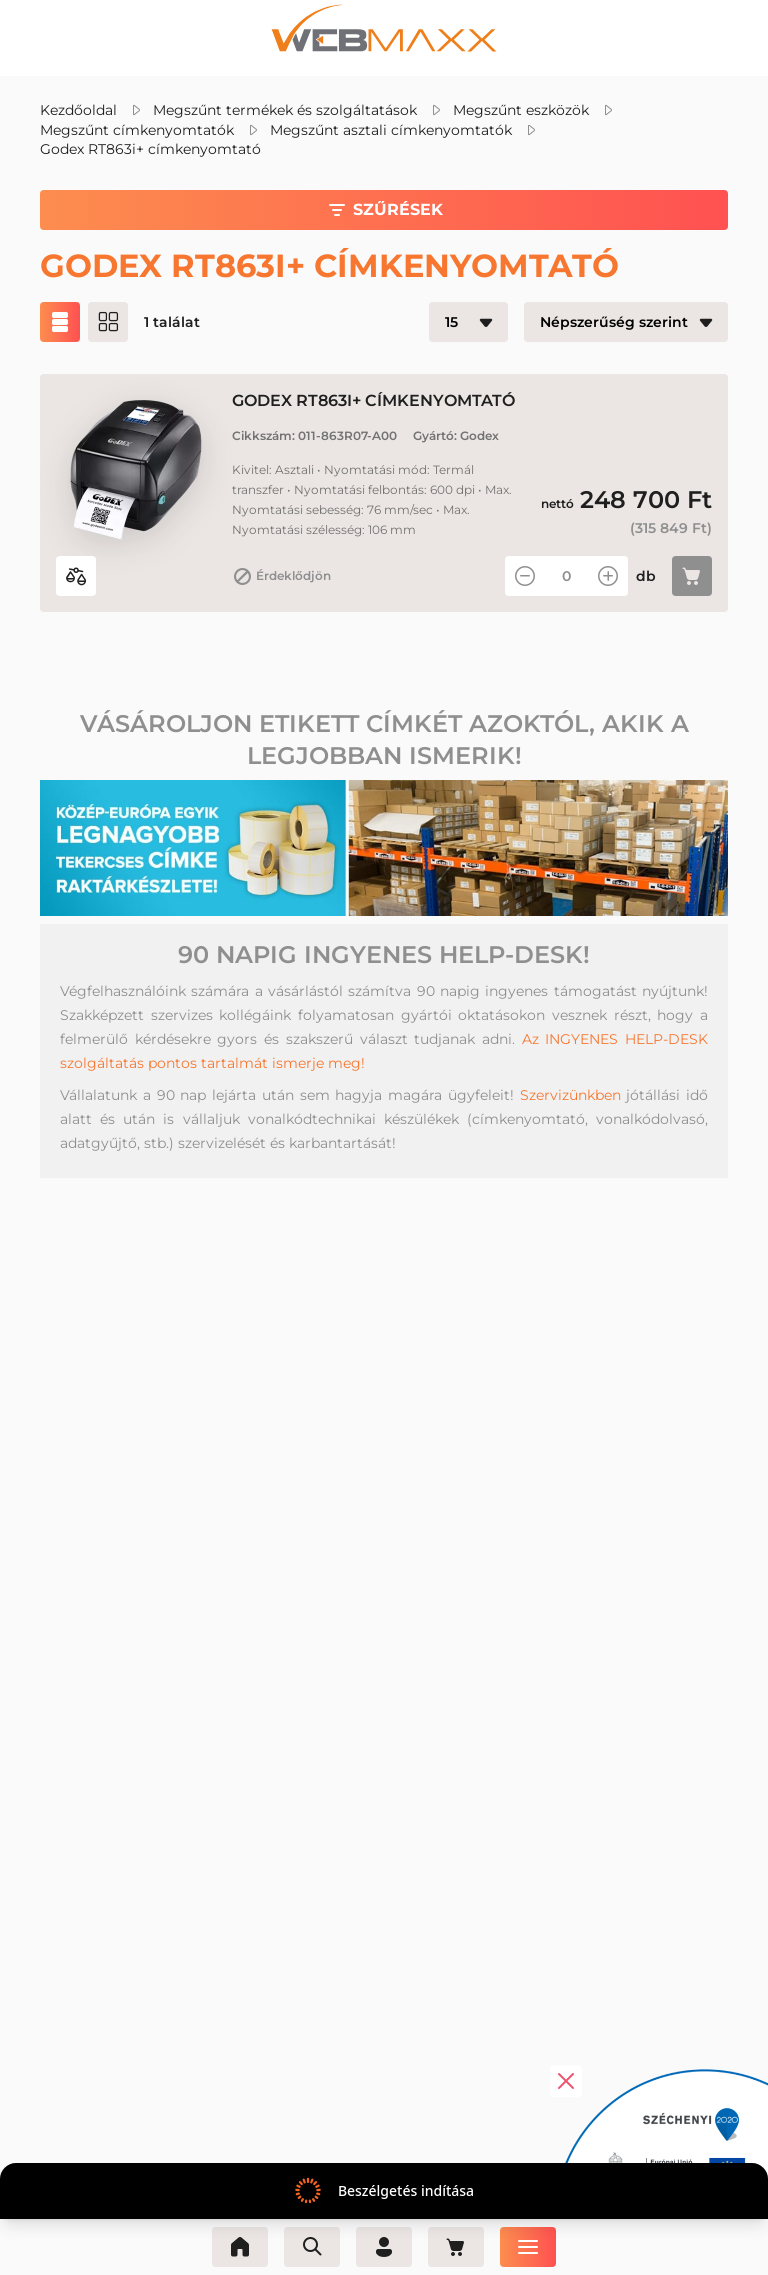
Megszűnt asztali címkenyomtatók (391, 130)
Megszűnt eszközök (521, 110)
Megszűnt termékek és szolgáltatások (285, 110)
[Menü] (528, 2247)
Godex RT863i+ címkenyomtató (150, 149)
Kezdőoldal (78, 110)
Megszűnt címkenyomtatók (137, 130)
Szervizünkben (570, 1095)
